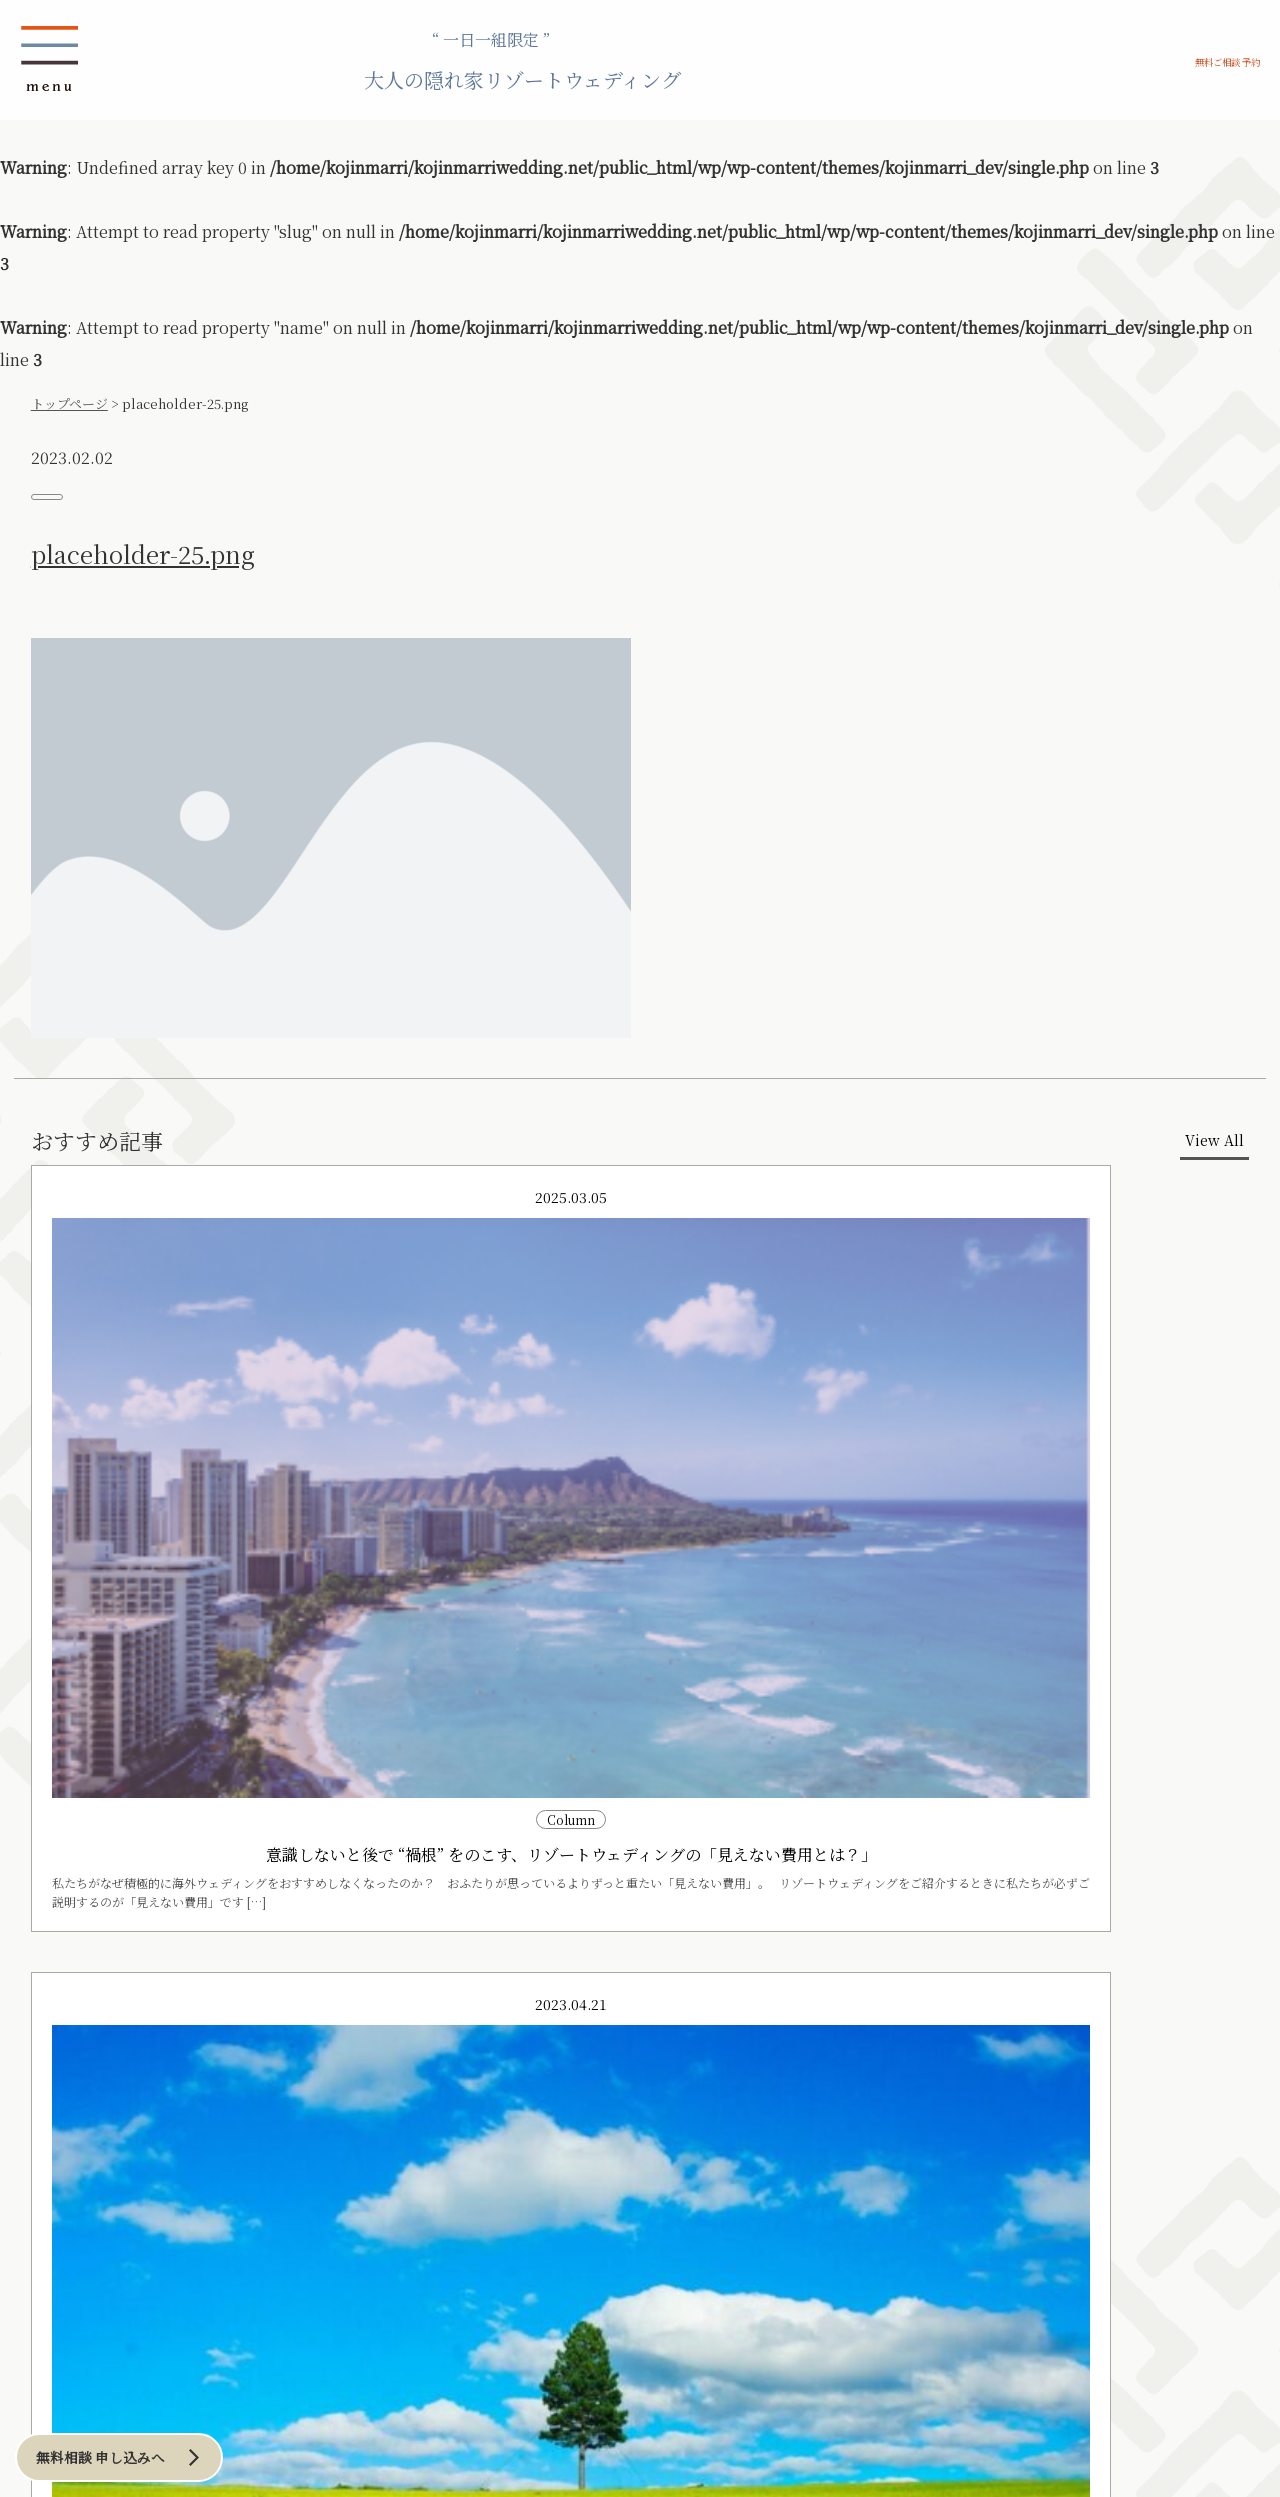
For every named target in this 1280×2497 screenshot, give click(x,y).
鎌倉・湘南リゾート (359, 2054)
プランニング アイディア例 (205, 1990)
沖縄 (111, 2054)
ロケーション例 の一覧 (190, 2025)
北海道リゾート (232, 2054)
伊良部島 (142, 2115)
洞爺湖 (225, 2115)
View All (1160, 1200)
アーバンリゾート (491, 2054)
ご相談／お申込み (172, 2302)
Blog (240, 2337)
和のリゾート (137, 2173)
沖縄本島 (142, 2076)
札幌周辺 (231, 2076)
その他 (136, 2134)
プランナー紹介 (517, 2337)
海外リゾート (238, 2173)
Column (359, 2337)
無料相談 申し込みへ (147, 2445)
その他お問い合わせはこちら (915, 2205)
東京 (473, 2076)
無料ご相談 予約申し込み (915, 2010)
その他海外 (248, 2253)
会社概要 (506, 2302)
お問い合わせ (355, 2302)
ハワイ (237, 2195)
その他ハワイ (254, 2234)
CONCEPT (147, 1955)
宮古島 (136, 2095)
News (129, 2337)
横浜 (473, 2095)
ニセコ (225, 2095)
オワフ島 (243, 2214)
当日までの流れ (314, 1955)
